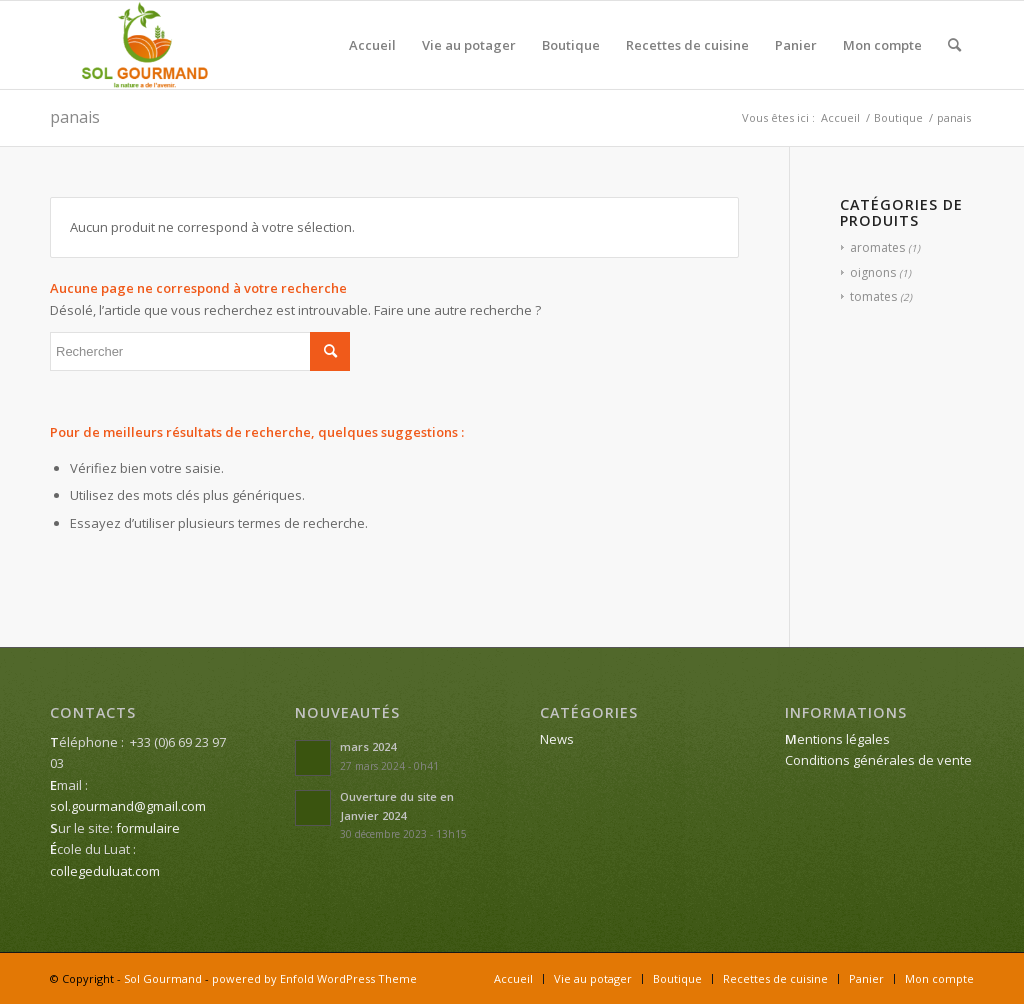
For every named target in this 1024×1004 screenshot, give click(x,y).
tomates (873, 296)
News (557, 739)
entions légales (837, 739)
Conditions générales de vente (878, 760)
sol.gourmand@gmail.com (128, 806)
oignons (873, 272)
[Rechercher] (954, 45)
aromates (877, 247)
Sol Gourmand (163, 978)
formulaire (148, 828)
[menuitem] (372, 45)
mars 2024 (368, 746)
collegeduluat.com (105, 871)
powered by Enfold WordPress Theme (314, 978)
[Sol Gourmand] (145, 45)
